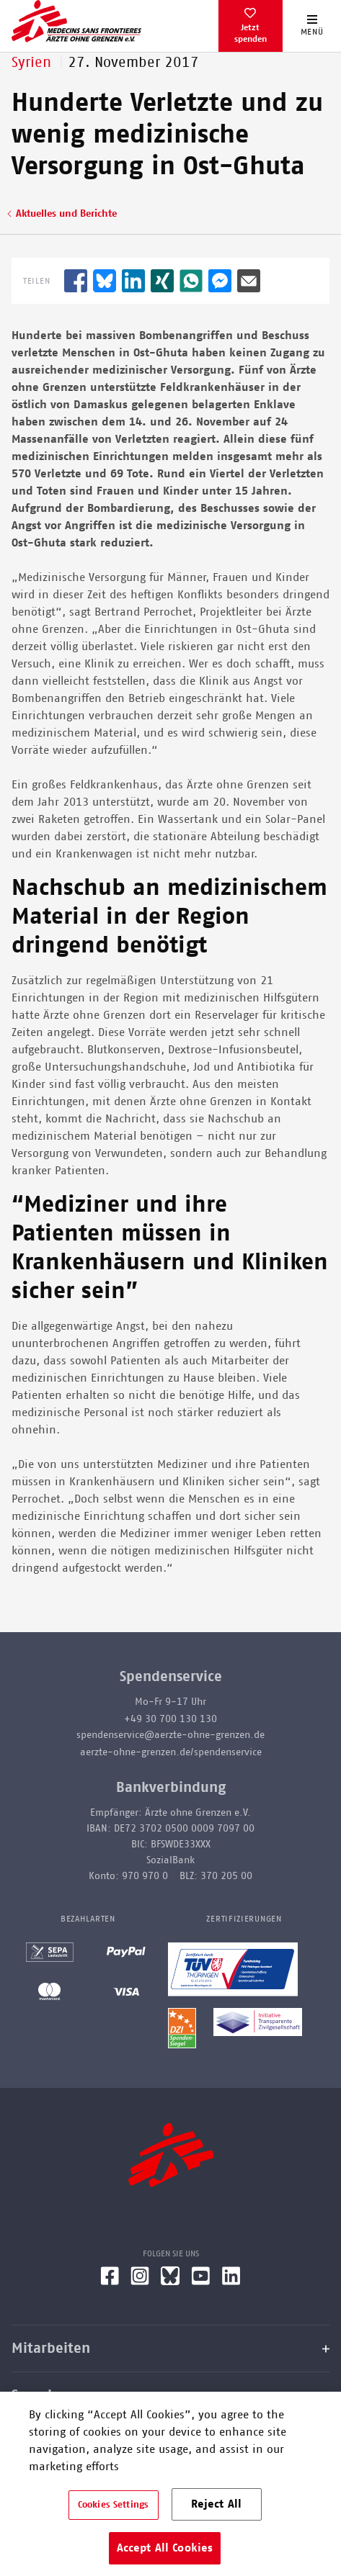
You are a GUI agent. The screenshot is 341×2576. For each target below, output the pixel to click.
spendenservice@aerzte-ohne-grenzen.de (170, 1735)
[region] (170, 2484)
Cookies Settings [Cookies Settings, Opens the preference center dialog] (113, 2505)
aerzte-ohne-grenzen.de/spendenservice (171, 1752)
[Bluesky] (170, 2281)
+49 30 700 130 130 (170, 1719)
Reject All (216, 2504)
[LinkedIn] (231, 2281)
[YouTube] (201, 2281)
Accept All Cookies (165, 2548)
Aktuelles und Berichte (66, 214)
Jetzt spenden (250, 33)
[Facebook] (109, 2281)
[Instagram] (139, 2281)
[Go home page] (76, 21)
